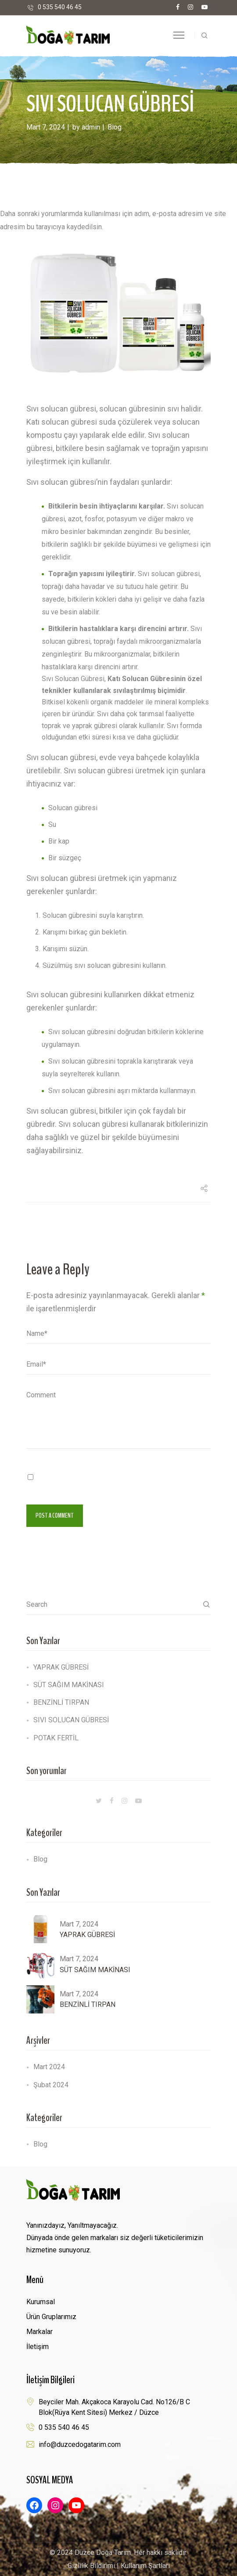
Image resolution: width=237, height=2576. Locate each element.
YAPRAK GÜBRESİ (61, 1667)
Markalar (39, 2331)
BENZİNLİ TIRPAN (61, 1702)
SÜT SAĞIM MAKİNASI (68, 1685)
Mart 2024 (49, 2067)
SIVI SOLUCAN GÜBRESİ (71, 1720)
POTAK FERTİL (56, 1738)
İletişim (37, 2346)
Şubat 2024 (50, 2085)
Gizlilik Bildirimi (91, 2566)
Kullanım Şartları (145, 2566)
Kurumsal (40, 2302)
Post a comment (55, 1515)
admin (91, 127)
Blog (115, 127)
